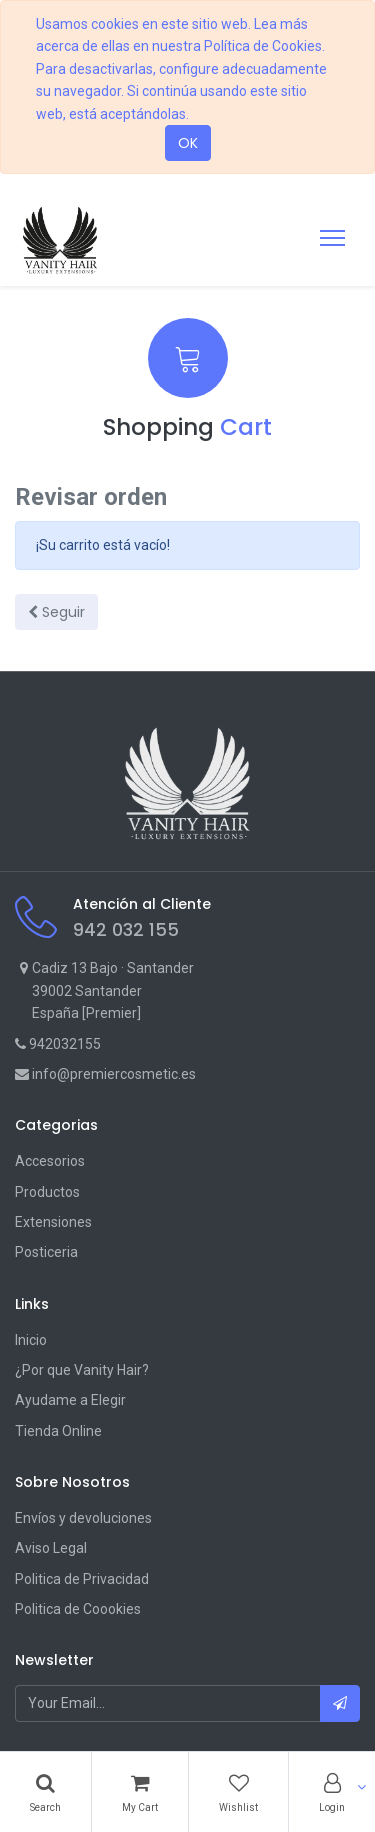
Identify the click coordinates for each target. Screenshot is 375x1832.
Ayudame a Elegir (70, 1400)
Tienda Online (58, 1431)
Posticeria (46, 1252)
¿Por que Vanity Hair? (82, 1370)
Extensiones (53, 1222)
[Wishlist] (238, 1792)
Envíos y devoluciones (83, 1518)
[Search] (45, 1792)
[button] (340, 1703)
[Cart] (140, 1792)
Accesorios (50, 1161)
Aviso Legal (51, 1548)
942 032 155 (126, 930)
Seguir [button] (56, 612)
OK (188, 143)
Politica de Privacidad (82, 1579)
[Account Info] (332, 1792)
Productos (47, 1192)
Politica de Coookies (78, 1609)
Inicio (31, 1340)
